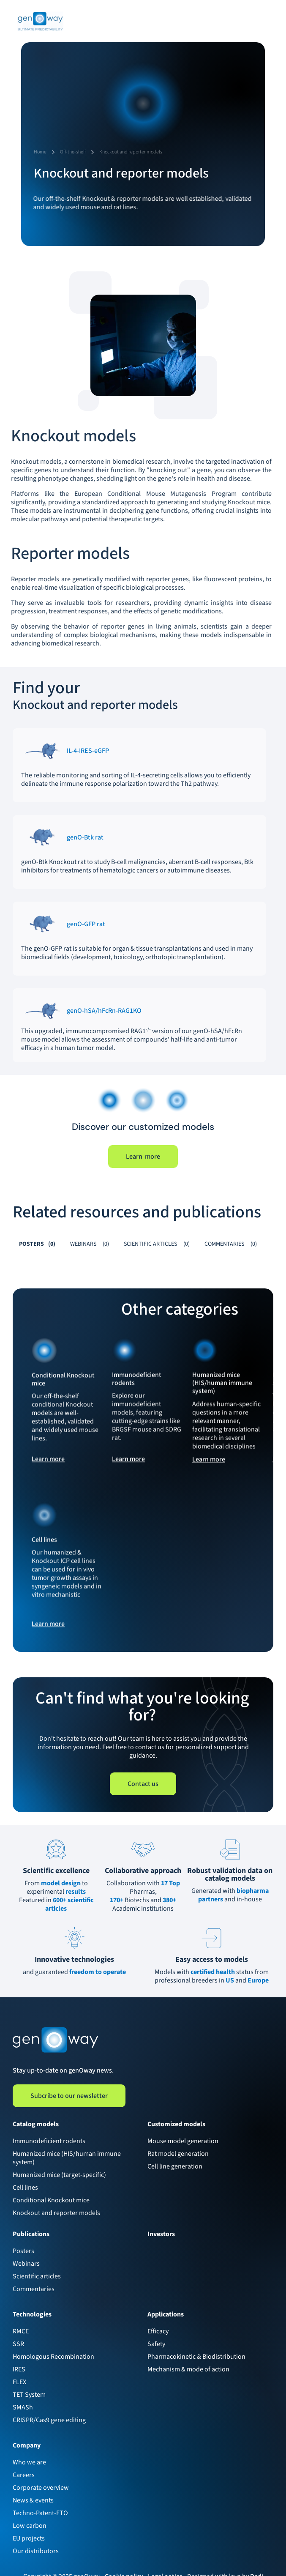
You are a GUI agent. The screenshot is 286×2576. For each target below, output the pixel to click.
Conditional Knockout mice (51, 2200)
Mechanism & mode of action (188, 2369)
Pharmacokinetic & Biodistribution (196, 2356)
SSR (18, 2344)
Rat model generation (178, 2153)
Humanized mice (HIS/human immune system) (67, 2157)
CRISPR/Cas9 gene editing (49, 2420)
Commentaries (33, 2289)
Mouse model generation (182, 2141)
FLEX (19, 2382)
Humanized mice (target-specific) (59, 2175)
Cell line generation (174, 2166)
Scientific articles (37, 2276)
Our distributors (36, 2551)
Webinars (26, 2263)
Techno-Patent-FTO (40, 2513)
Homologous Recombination (53, 2356)
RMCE (21, 2331)
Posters (23, 2251)
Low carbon (29, 2525)
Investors (161, 2234)
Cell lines (25, 2187)
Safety (156, 2344)
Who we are (29, 2462)
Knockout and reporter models (56, 2213)
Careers (24, 2475)
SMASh (23, 2407)
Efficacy (158, 2331)
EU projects (29, 2538)
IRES (19, 2369)
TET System (29, 2394)
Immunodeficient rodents (49, 2141)
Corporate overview (41, 2487)
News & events (33, 2500)
